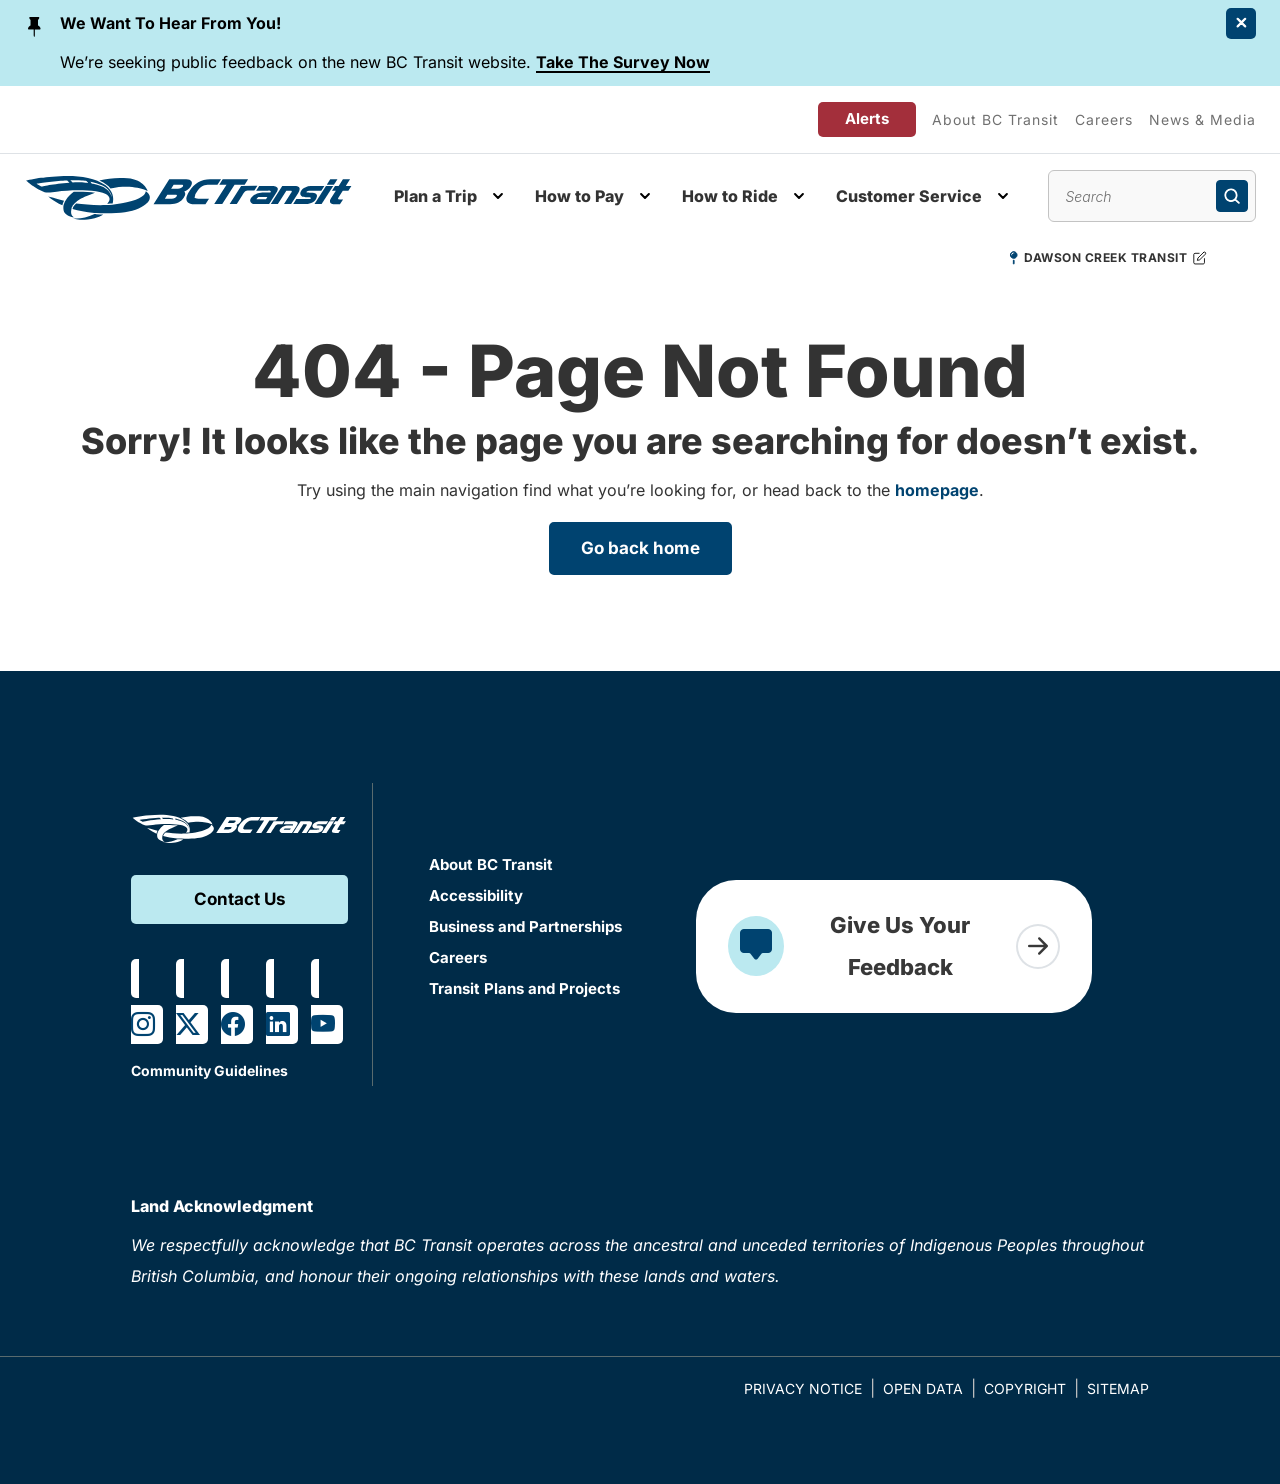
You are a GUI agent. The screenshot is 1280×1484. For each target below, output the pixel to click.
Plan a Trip (435, 196)
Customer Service (909, 196)
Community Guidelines (209, 1070)
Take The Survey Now (623, 62)
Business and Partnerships (525, 926)
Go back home (640, 548)
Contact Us (240, 899)
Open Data (923, 1388)
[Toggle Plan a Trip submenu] (498, 196)
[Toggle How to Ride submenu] (799, 196)
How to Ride (730, 196)
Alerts (867, 118)
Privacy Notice (803, 1388)
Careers (1104, 119)
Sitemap (1118, 1388)
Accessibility (476, 895)
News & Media (1202, 119)
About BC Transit (995, 119)
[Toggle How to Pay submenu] (645, 196)
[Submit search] (1232, 196)
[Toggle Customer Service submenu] (1003, 196)
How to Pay (579, 196)
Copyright (1025, 1388)
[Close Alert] (1241, 23)
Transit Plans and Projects (524, 988)
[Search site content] (1152, 196)
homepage (937, 490)
